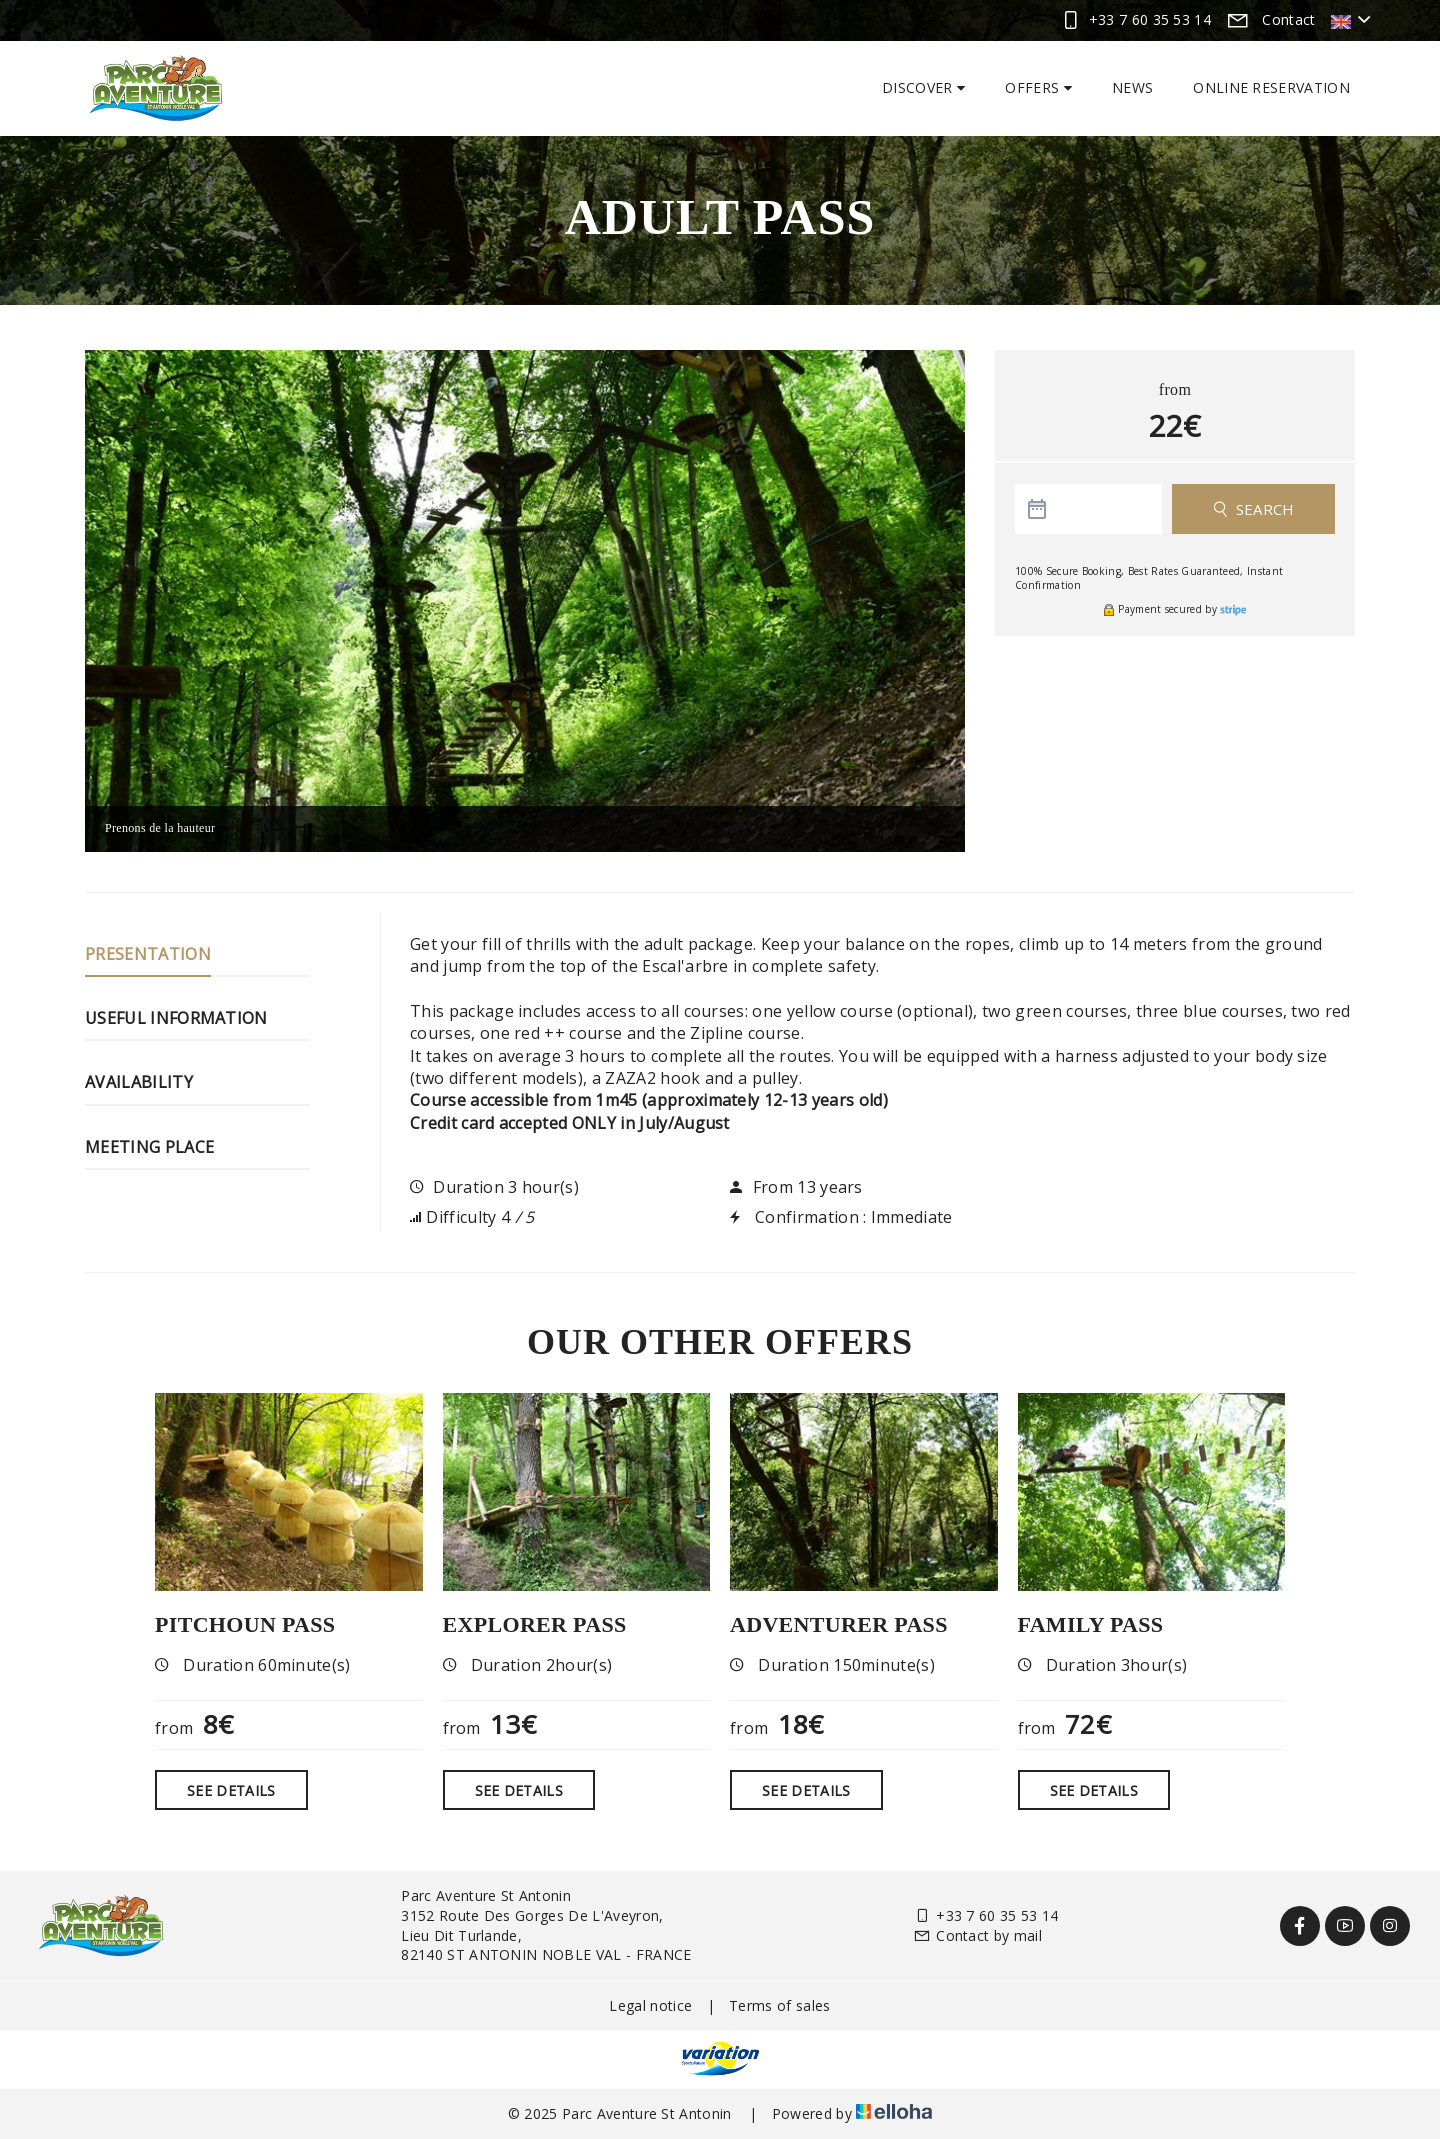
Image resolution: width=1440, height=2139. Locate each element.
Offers (1038, 87)
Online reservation (1271, 87)
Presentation (148, 954)
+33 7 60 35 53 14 (986, 1915)
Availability (139, 1082)
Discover (923, 87)
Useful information (176, 1018)
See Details (231, 1790)
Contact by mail (977, 1935)
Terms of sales (779, 2005)
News (1132, 87)
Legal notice (650, 2005)
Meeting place (149, 1147)
